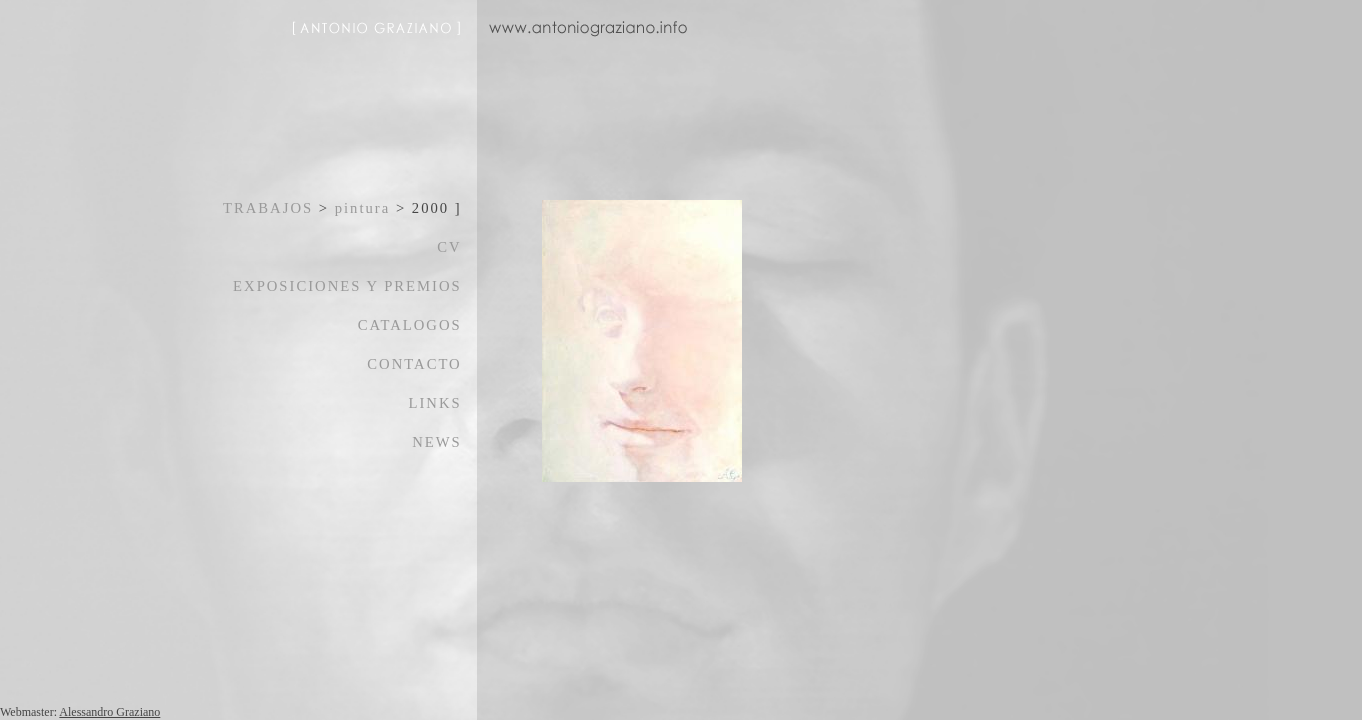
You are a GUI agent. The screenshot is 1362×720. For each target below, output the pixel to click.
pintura (363, 208)
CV (449, 247)
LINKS (435, 403)
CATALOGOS (410, 325)
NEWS (437, 442)
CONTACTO (414, 364)
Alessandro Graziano (109, 712)
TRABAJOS (268, 208)
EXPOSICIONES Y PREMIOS (347, 286)
